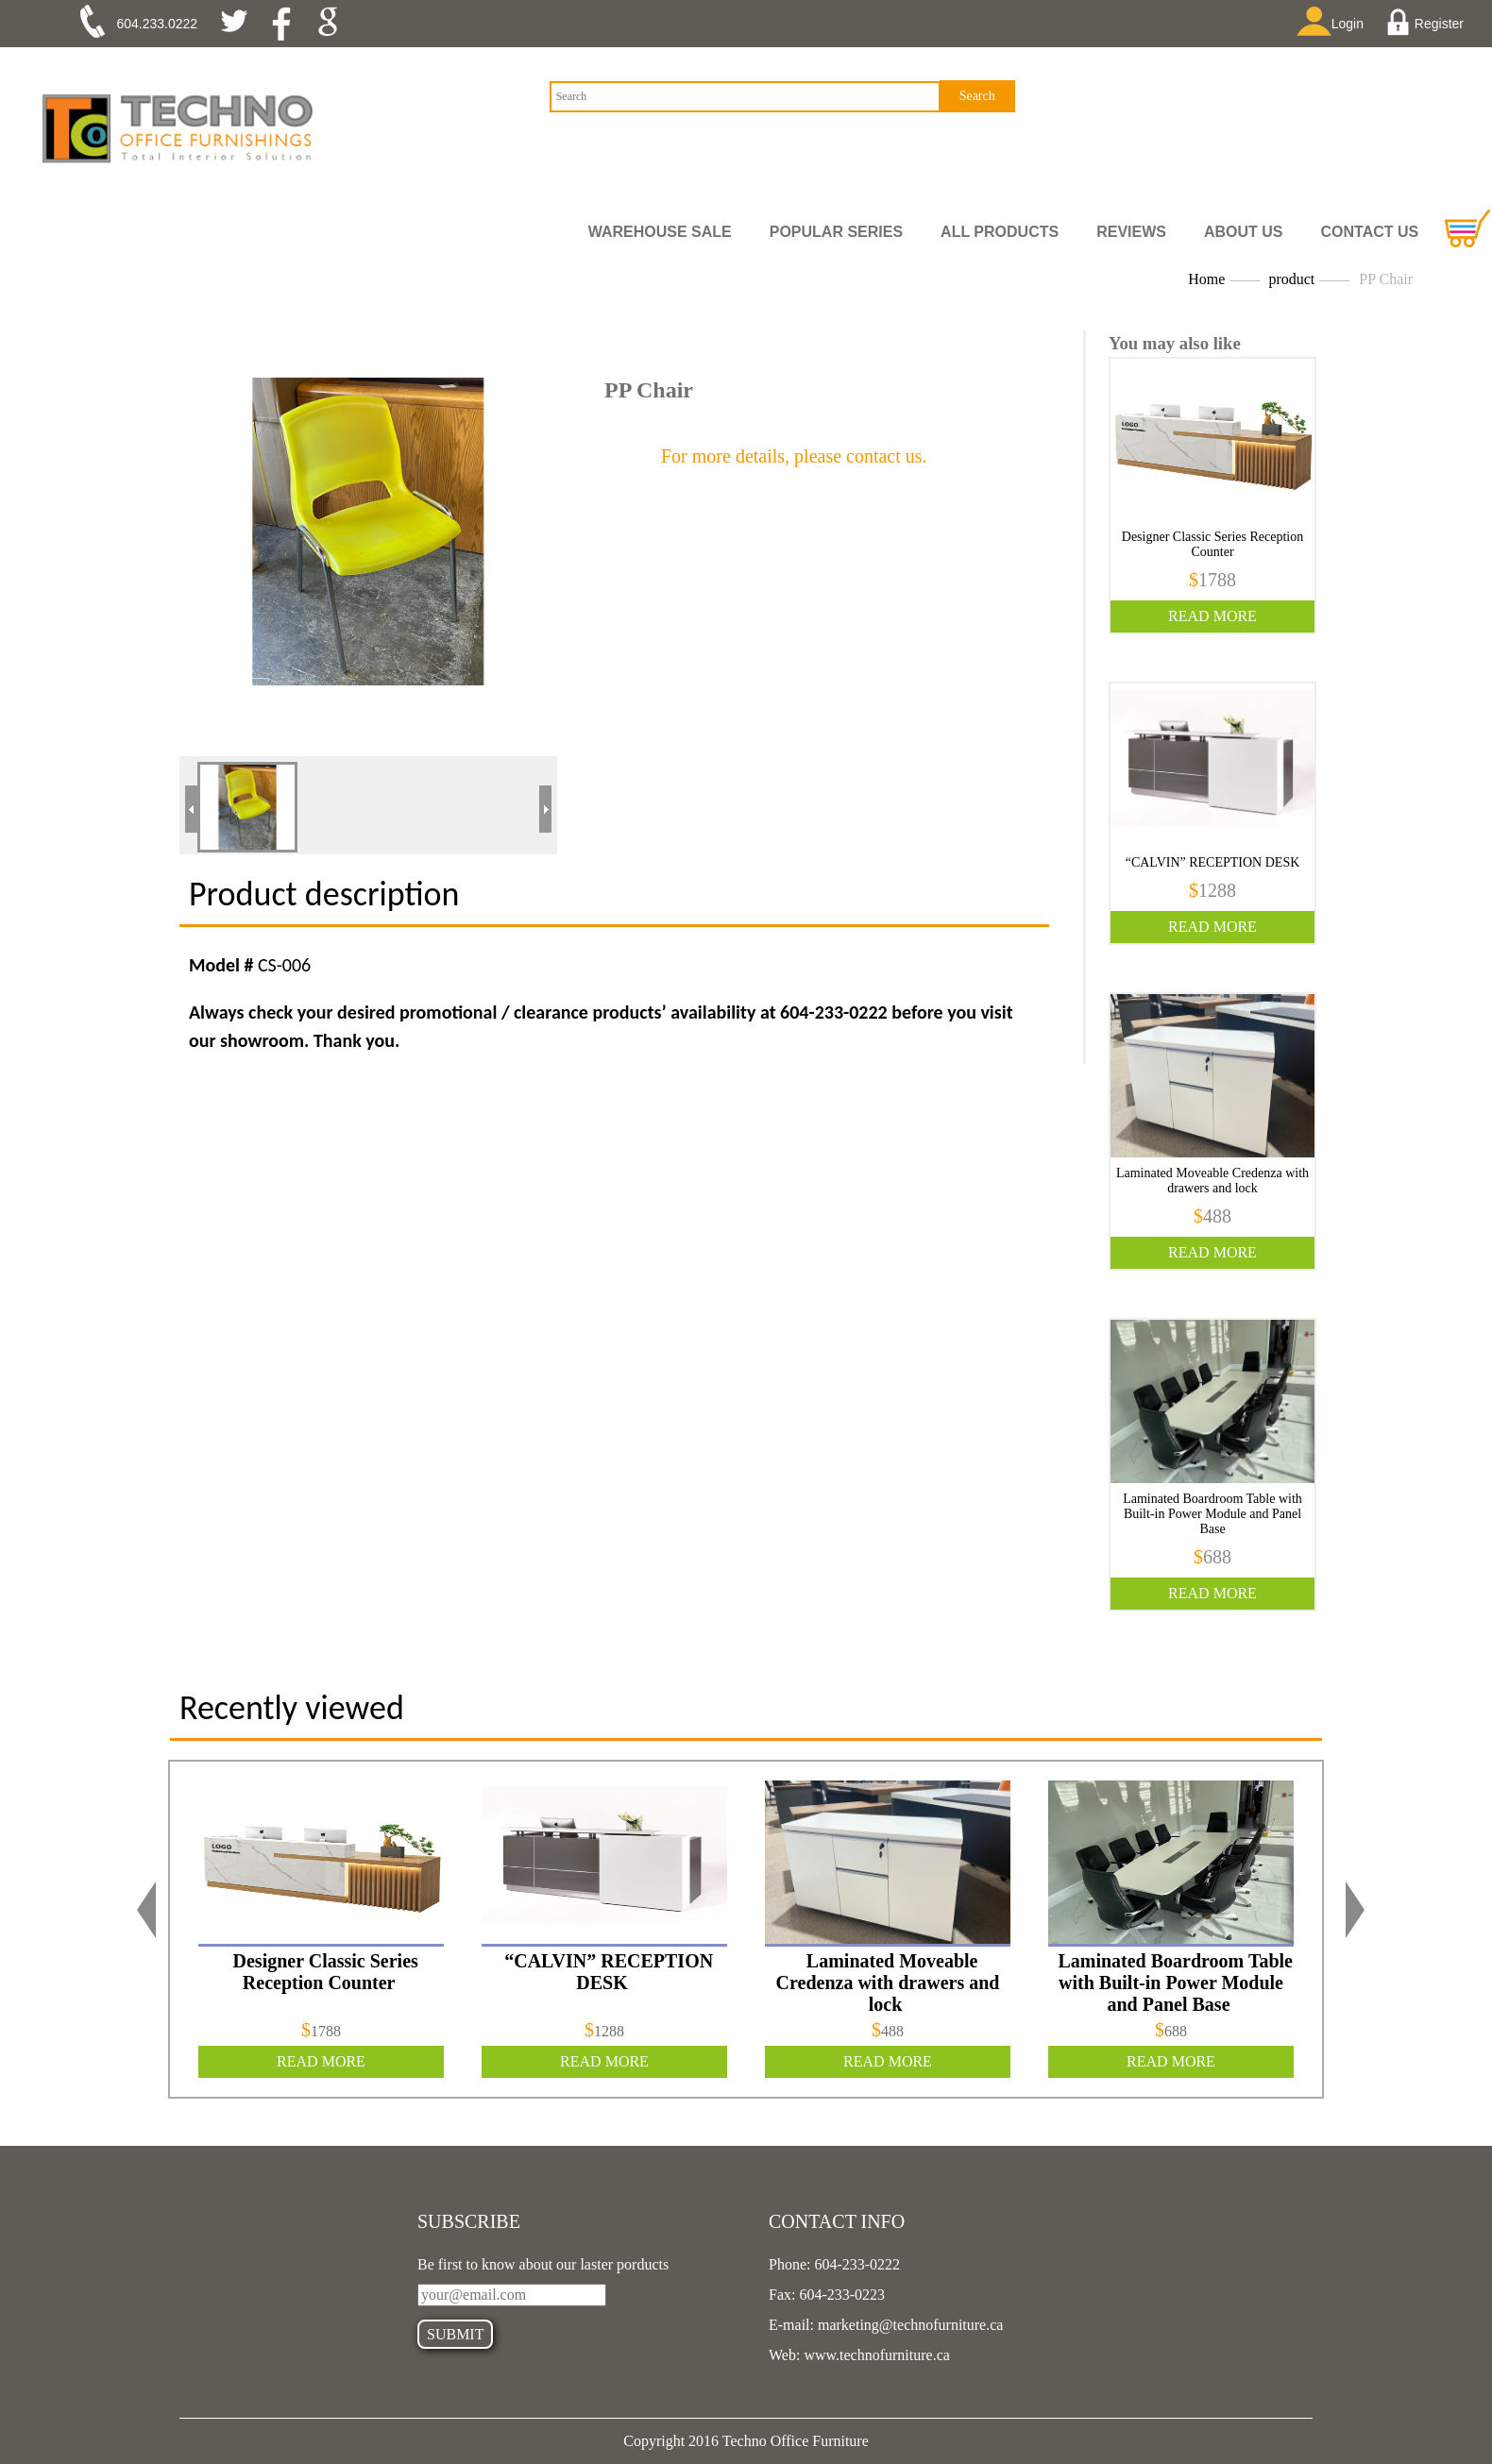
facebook (287, 23)
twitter (241, 23)
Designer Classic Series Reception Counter (1212, 544)
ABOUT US (1243, 232)
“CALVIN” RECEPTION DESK (1213, 862)
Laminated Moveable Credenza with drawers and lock (1212, 1180)
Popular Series (836, 232)
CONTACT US (1370, 232)
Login (1336, 23)
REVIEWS (1131, 232)
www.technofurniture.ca (874, 2355)
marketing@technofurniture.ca (908, 2325)
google (334, 23)
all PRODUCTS (1000, 232)
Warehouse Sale (660, 232)
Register (1427, 24)
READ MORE (1212, 616)
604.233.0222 (157, 23)
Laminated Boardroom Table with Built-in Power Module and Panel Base (1212, 1514)
